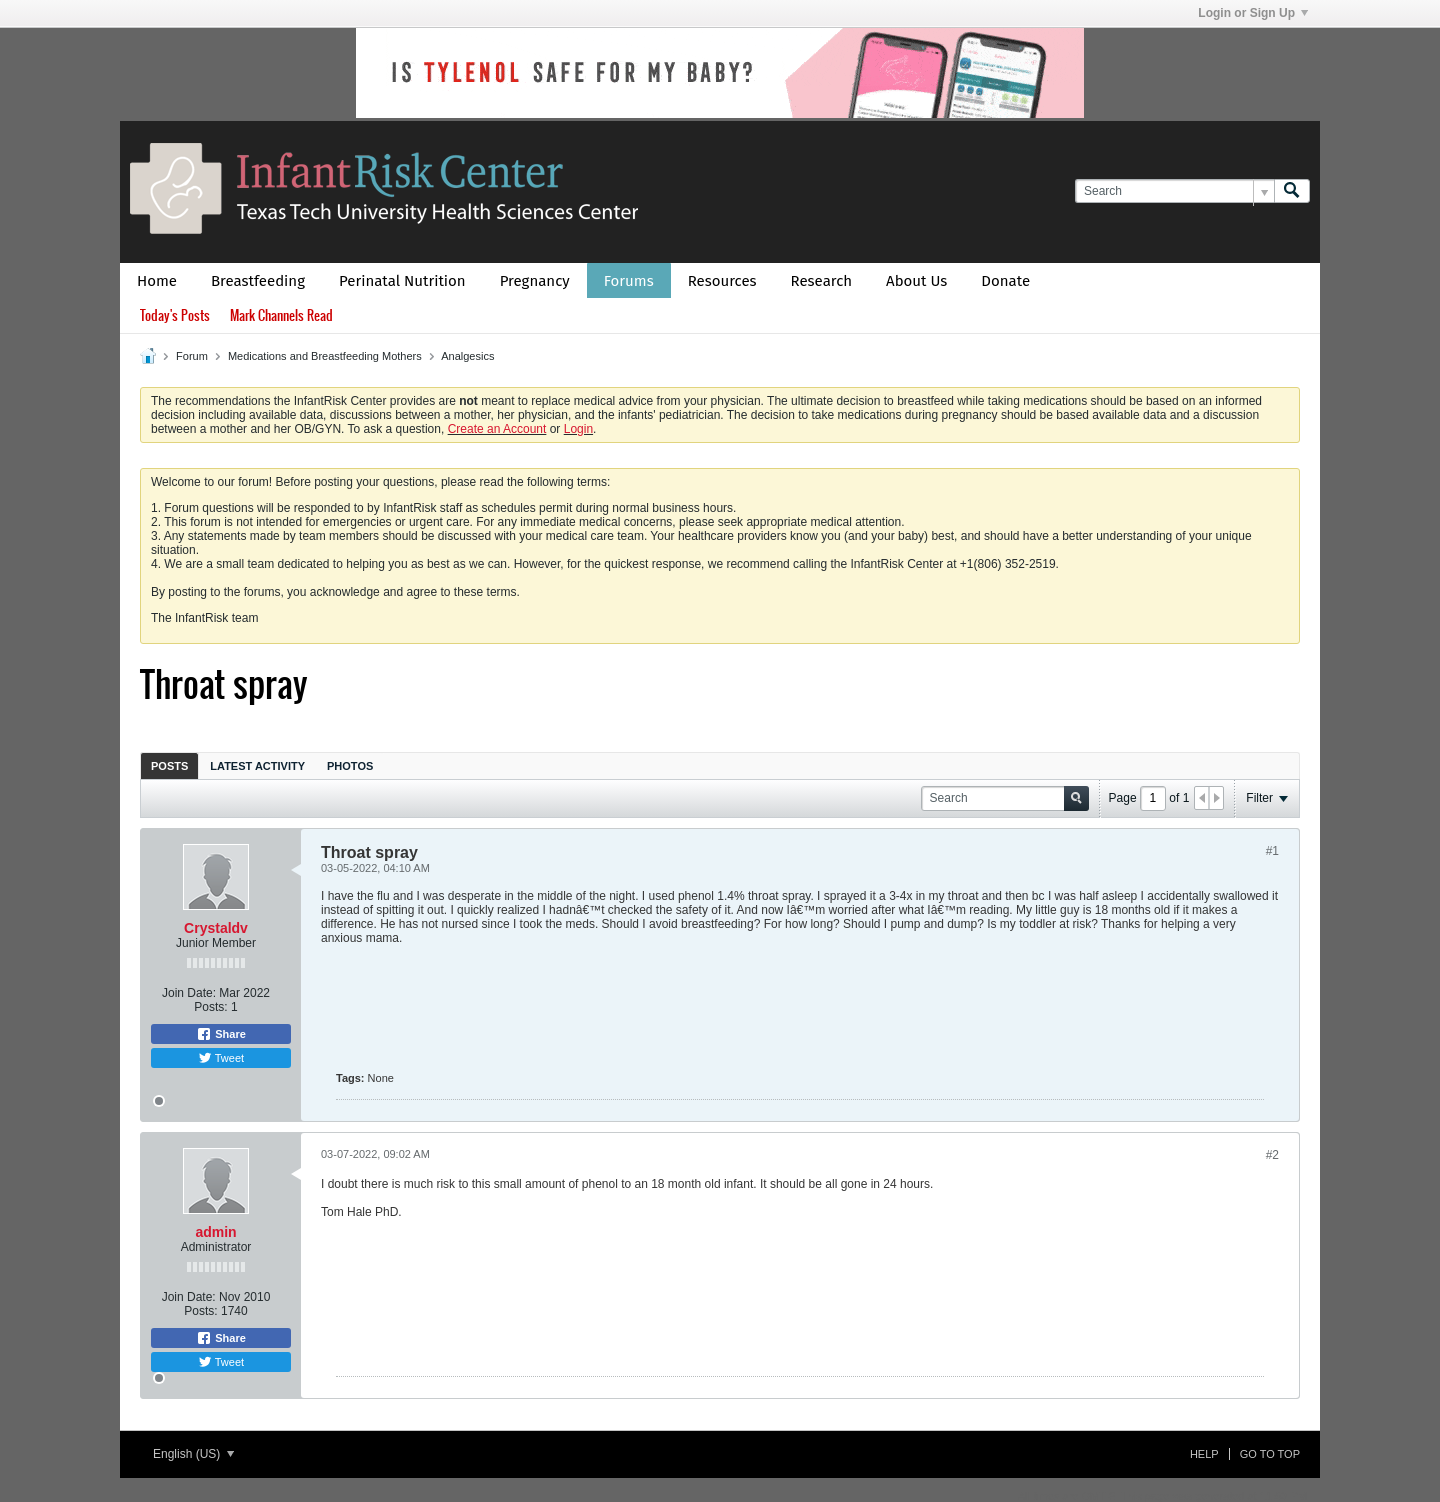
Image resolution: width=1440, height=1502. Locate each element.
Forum (192, 356)
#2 (1272, 1155)
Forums (629, 281)
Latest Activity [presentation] (257, 766)
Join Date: (189, 993)
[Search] (1174, 191)
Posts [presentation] (169, 766)
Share (221, 1034)
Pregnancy (535, 281)
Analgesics (467, 356)
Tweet (221, 1058)
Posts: (210, 1007)
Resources (722, 281)
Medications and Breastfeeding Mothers (325, 356)
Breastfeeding (258, 281)
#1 (1272, 851)
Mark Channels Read (281, 315)
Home (157, 281)
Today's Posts (175, 315)
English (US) (193, 1454)
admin (215, 1232)
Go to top (1270, 1454)
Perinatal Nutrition (402, 281)
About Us (916, 281)
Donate (1005, 281)
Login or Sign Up (1253, 13)
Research (822, 281)
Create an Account (497, 429)
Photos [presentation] (350, 766)
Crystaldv (216, 928)
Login (578, 429)
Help (1204, 1454)
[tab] (169, 765)
